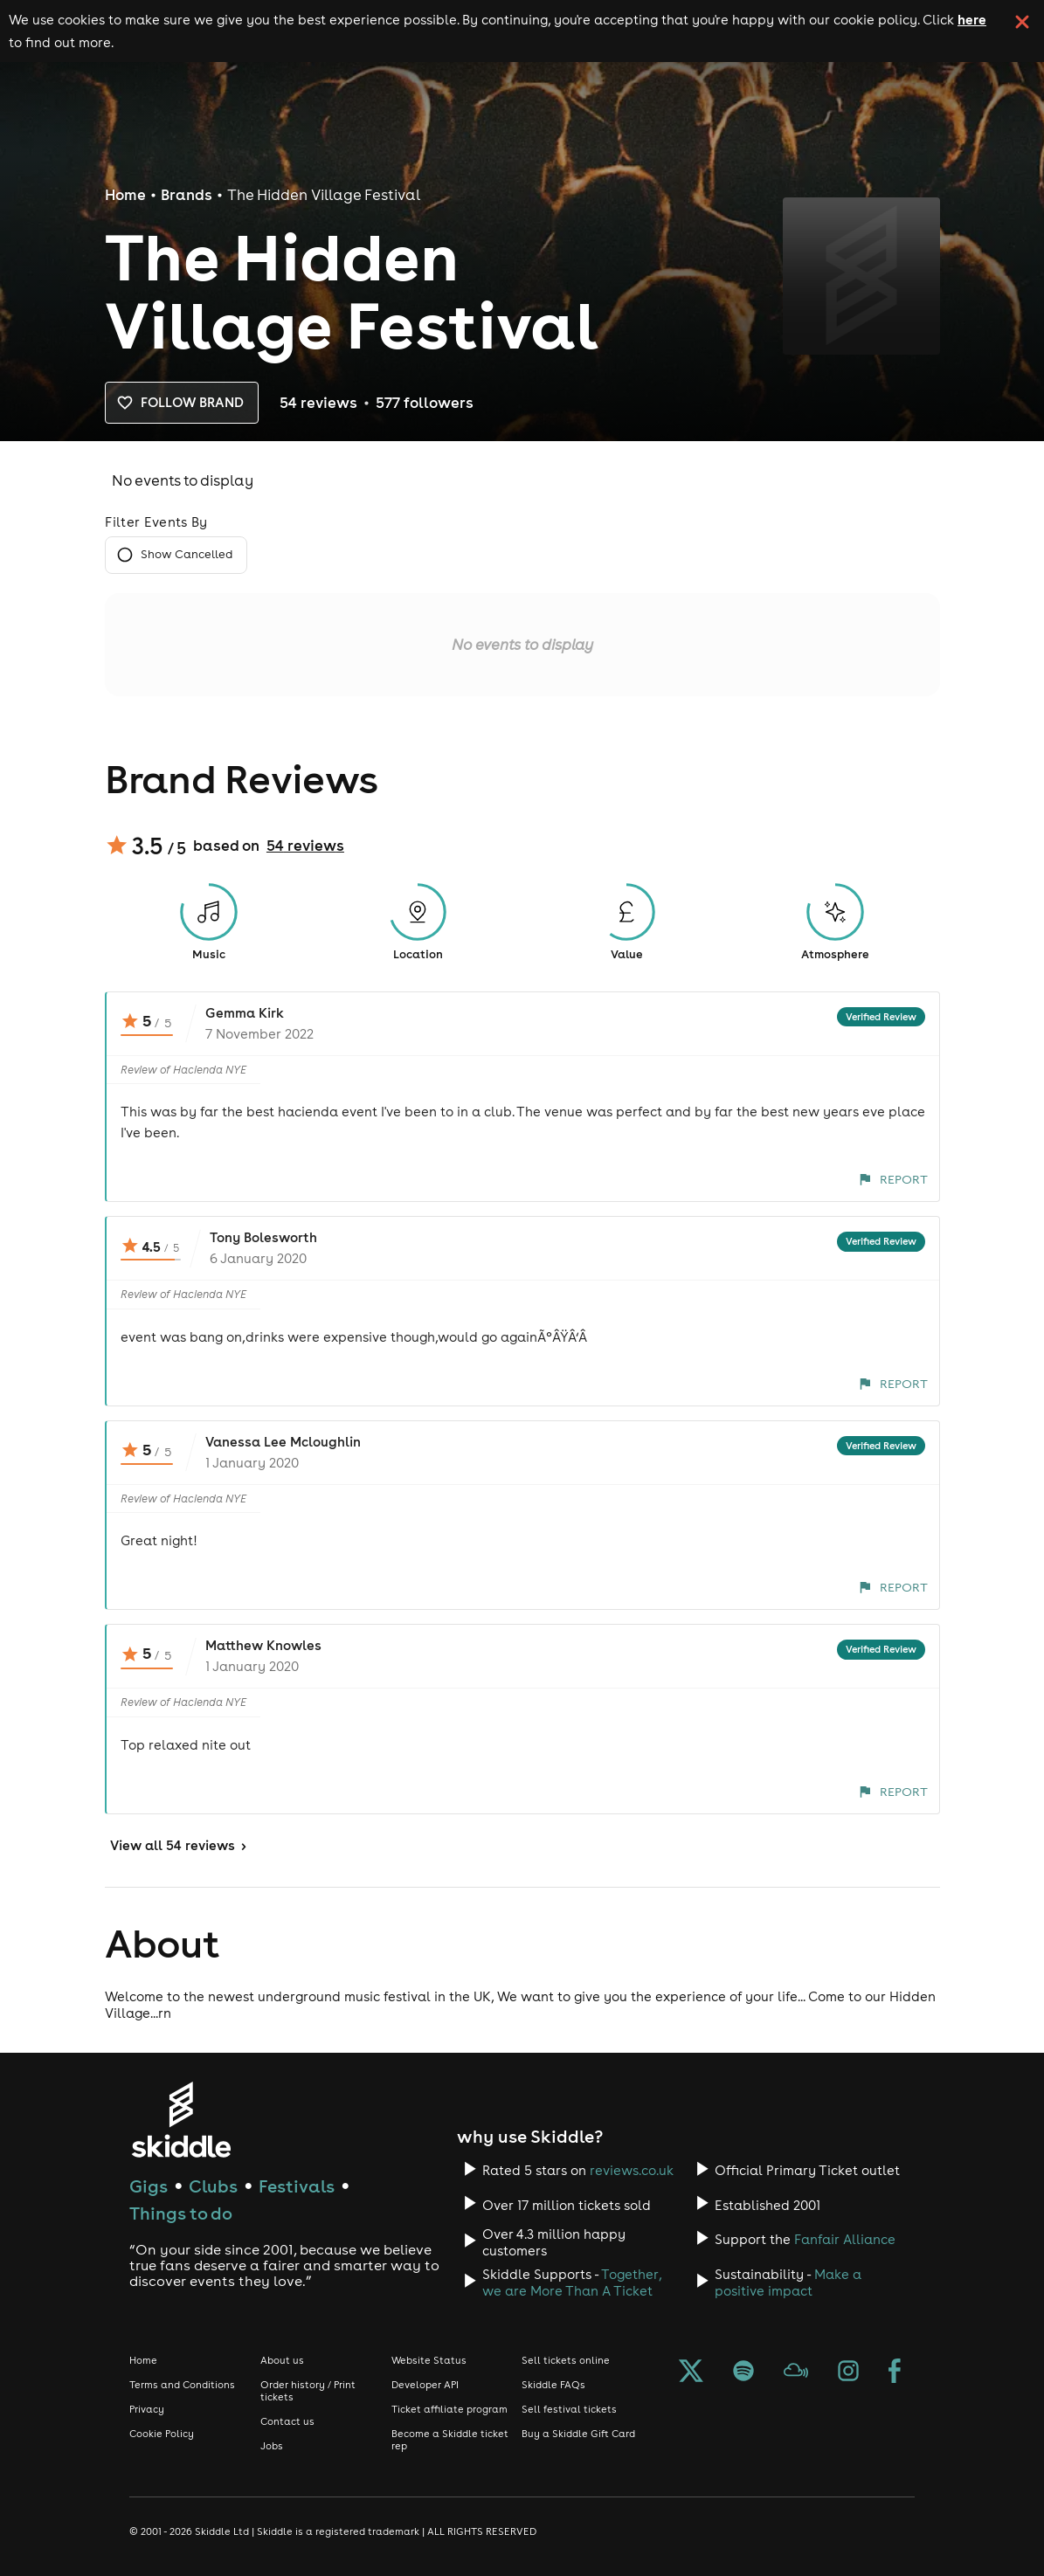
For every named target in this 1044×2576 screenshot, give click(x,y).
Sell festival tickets (569, 2409)
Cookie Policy (161, 2434)
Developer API (425, 2385)
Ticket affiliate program (449, 2409)
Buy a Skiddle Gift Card (578, 2434)
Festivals (297, 2186)
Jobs (271, 2446)
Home (125, 194)
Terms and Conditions (182, 2385)
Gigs (148, 2186)
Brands (186, 194)
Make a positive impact (788, 2282)
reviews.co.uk (632, 2170)
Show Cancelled (176, 555)
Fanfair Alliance (844, 2239)
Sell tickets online (566, 2360)
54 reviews (305, 845)
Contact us (287, 2421)
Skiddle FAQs (553, 2385)
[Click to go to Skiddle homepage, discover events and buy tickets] (180, 2119)
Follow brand (182, 403)
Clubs (213, 2186)
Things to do (180, 2213)
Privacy (146, 2409)
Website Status (429, 2360)
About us (282, 2360)
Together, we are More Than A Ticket (571, 2282)
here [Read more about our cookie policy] (972, 19)
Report (893, 1179)
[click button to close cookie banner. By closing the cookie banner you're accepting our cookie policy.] (1022, 22)
